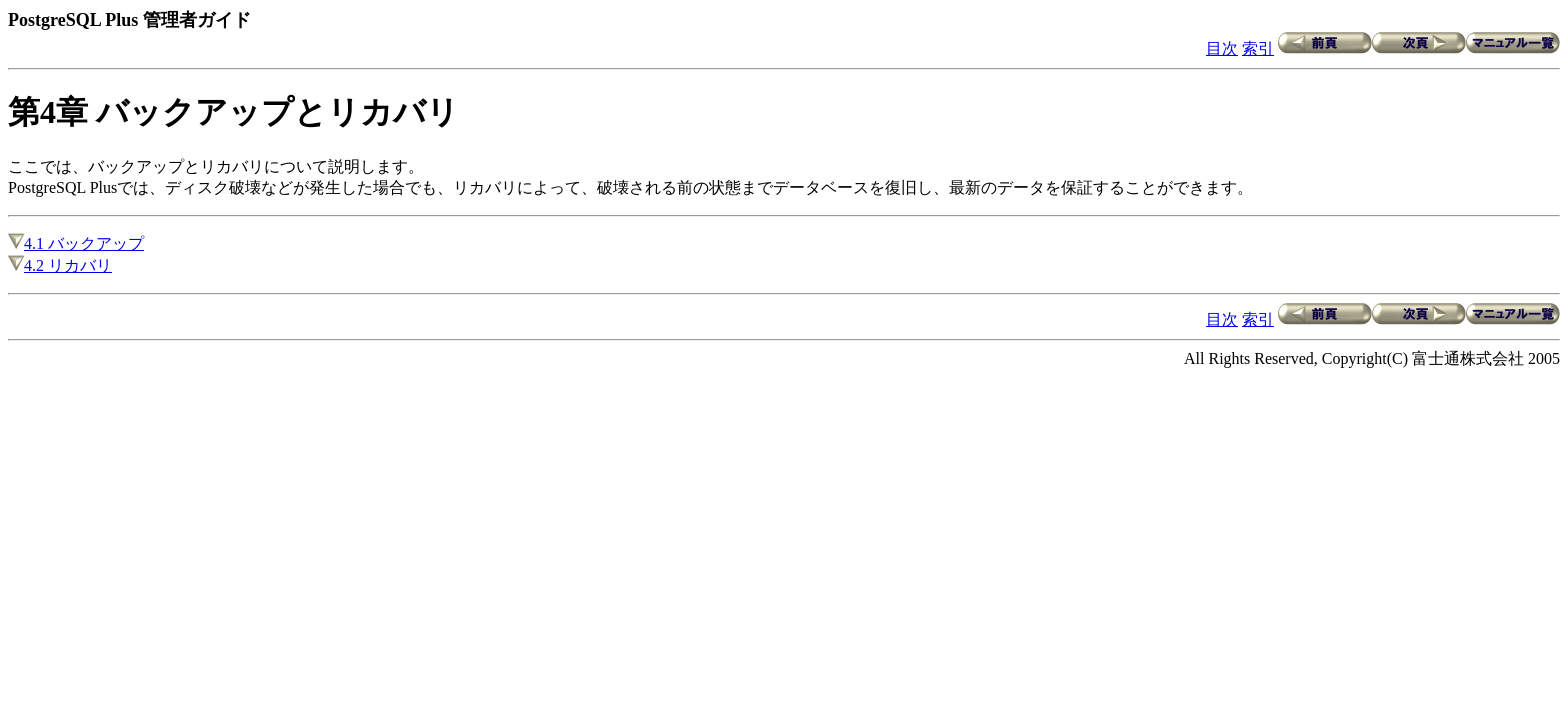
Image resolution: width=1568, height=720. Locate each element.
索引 (1258, 48)
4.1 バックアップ (76, 243)
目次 (1222, 48)
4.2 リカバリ (60, 265)
